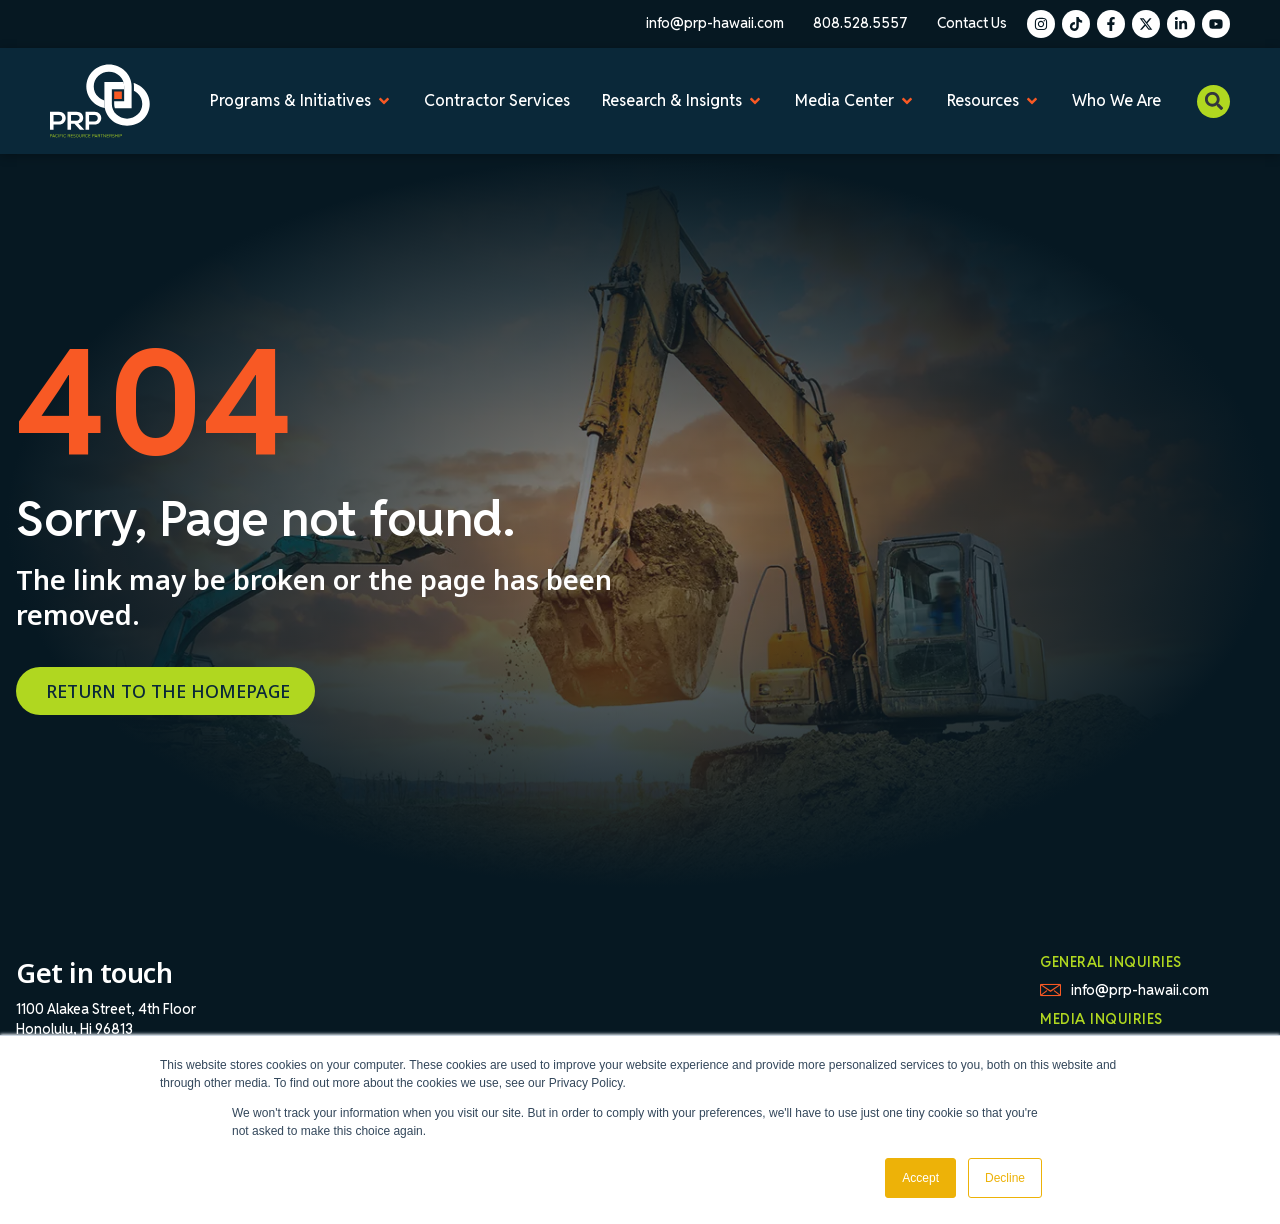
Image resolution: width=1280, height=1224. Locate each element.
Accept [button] (920, 1178)
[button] (1213, 101)
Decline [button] (1005, 1178)
